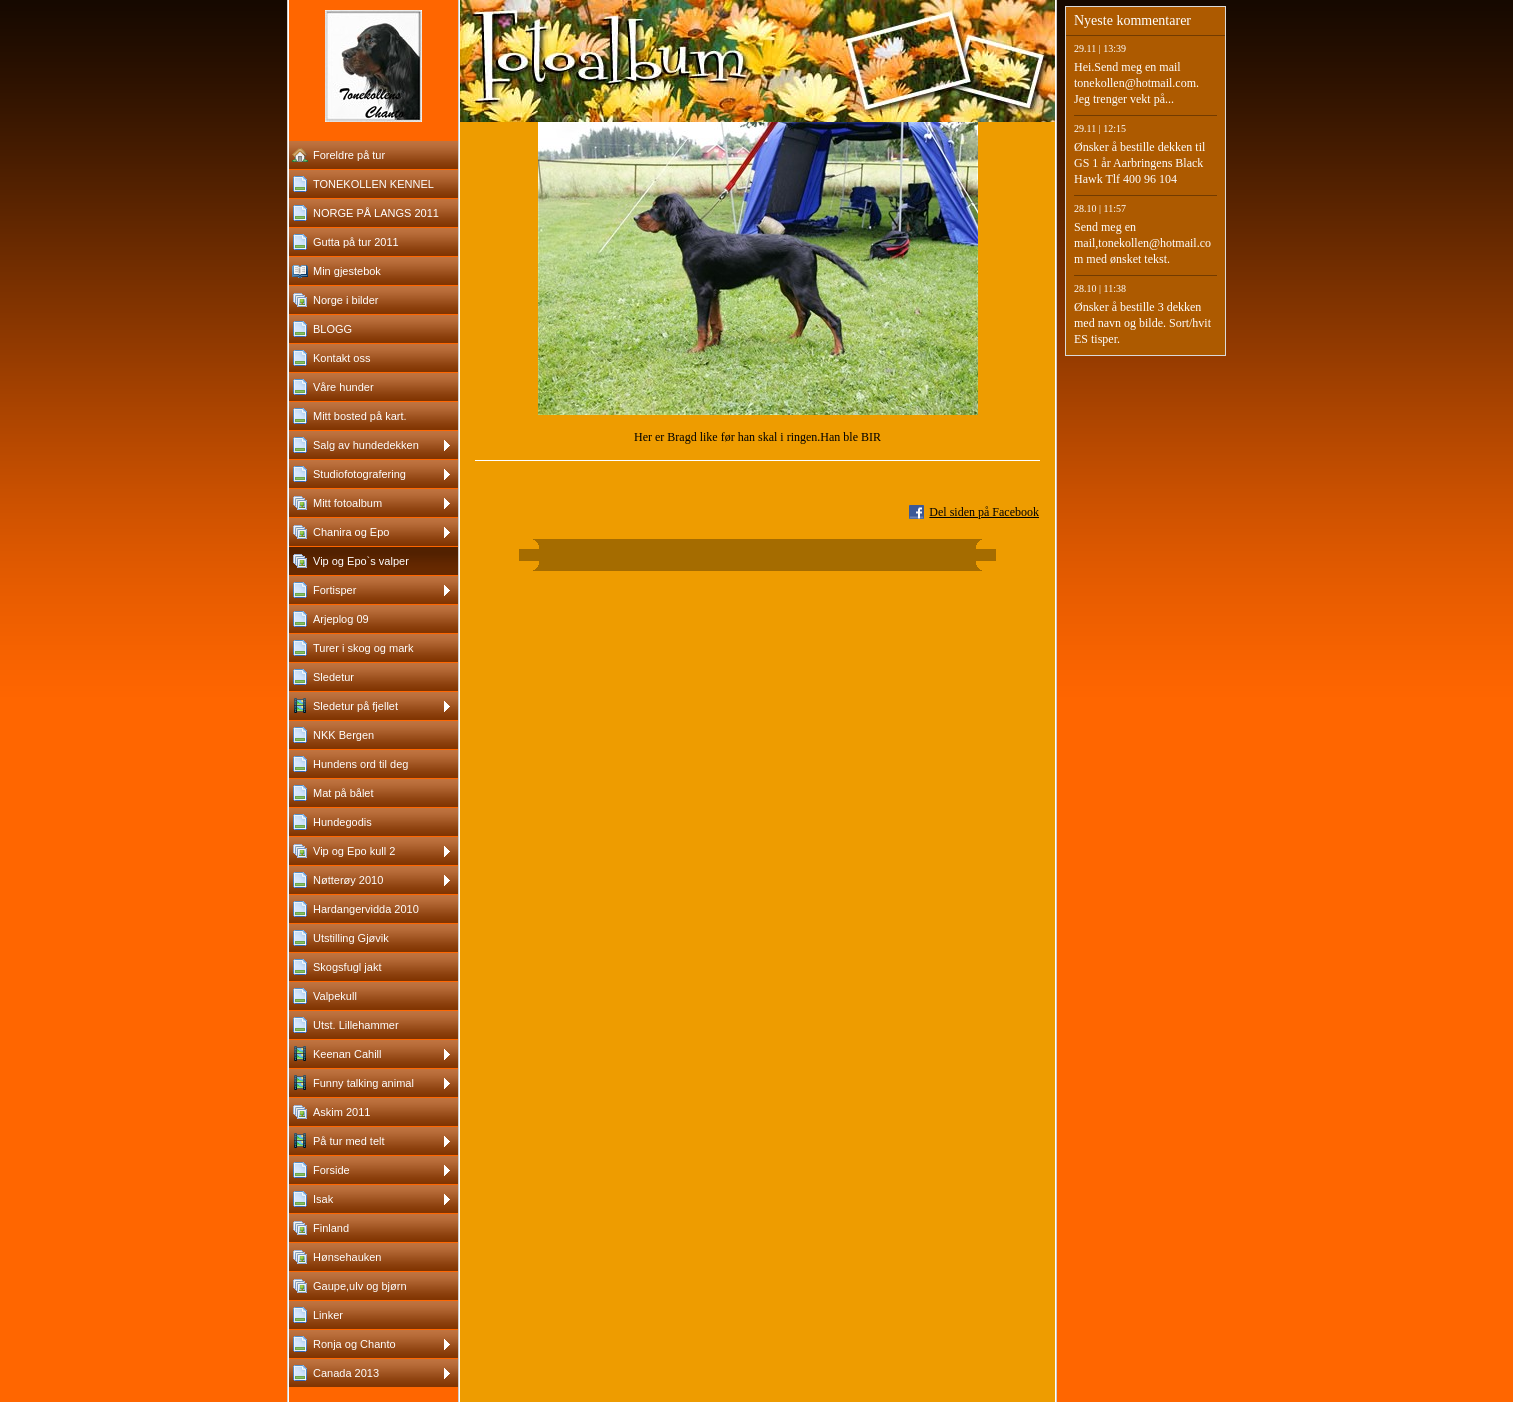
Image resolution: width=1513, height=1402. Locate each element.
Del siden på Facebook (984, 512)
